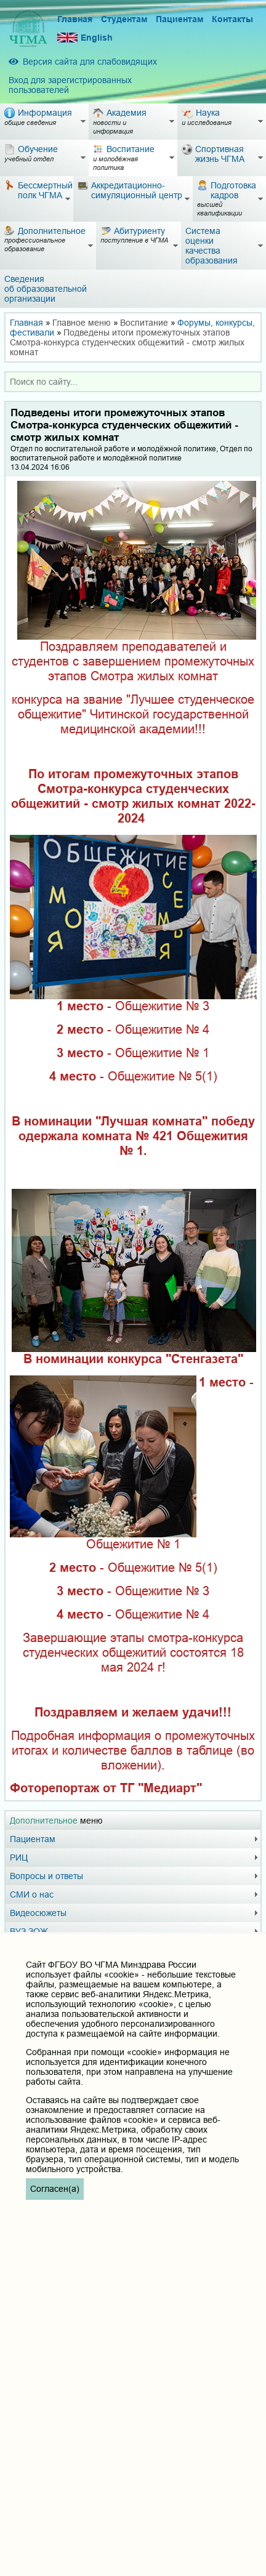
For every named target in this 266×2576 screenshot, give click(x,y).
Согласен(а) (54, 2189)
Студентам (124, 19)
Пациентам (179, 19)
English (85, 38)
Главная (74, 19)
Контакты (232, 19)
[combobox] (133, 381)
